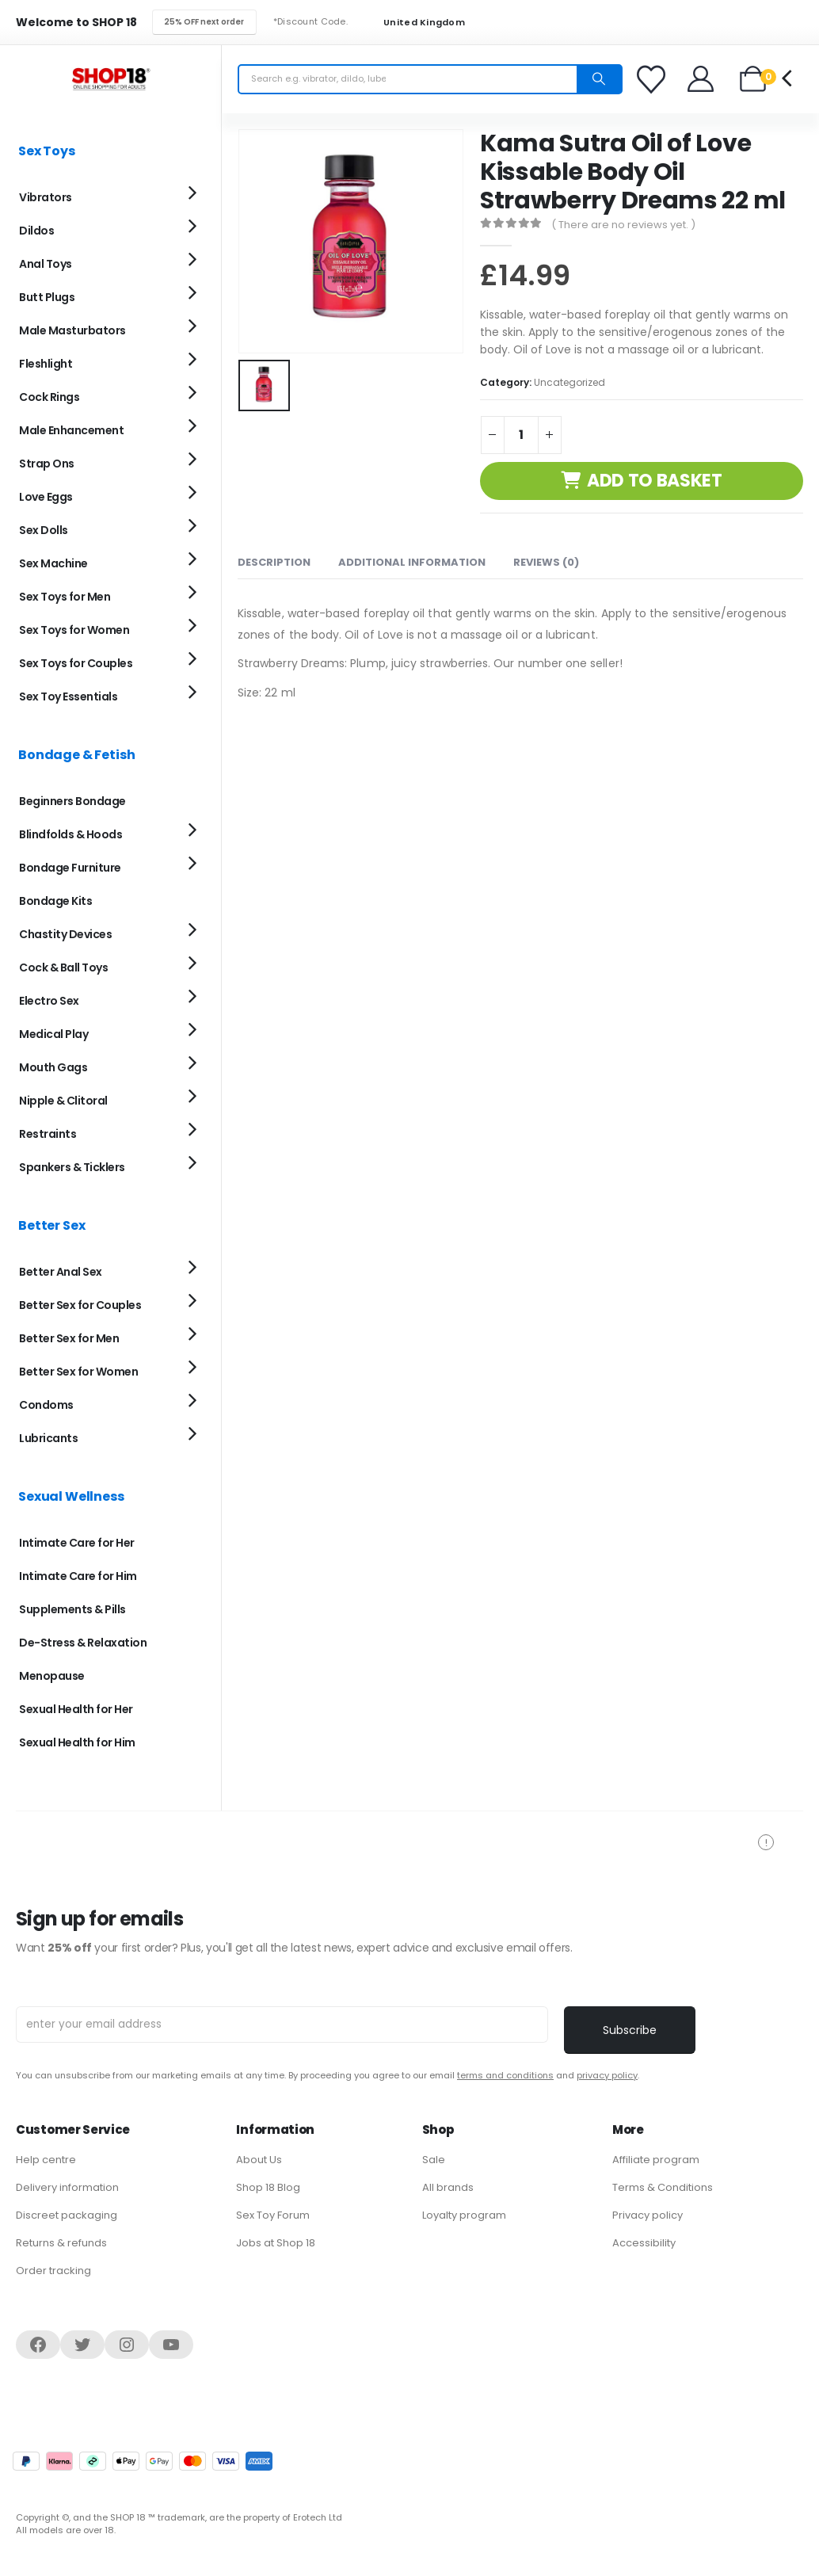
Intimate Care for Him (78, 1576)
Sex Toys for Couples (75, 663)
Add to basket (654, 480)
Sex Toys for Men (64, 597)
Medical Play (53, 1034)
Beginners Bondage (72, 801)
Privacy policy (647, 2215)
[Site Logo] (110, 78)
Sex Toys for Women (74, 630)
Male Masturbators (72, 330)
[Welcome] (701, 79)
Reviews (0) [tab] (546, 562)
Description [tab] (274, 562)
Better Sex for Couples (80, 1305)
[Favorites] (653, 79)
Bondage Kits (55, 901)
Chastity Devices (65, 934)
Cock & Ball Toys (63, 967)
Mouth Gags (53, 1067)
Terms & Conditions (662, 2187)
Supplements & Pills (72, 1609)
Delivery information (67, 2187)
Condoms (46, 1405)
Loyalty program (464, 2215)
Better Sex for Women (78, 1372)
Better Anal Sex (60, 1272)
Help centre (46, 2159)
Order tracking (53, 2270)
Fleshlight (45, 364)
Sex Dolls (43, 530)
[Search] (599, 79)
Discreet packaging (66, 2215)
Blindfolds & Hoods (70, 834)
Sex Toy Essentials (68, 696)
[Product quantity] (521, 435)
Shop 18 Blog (268, 2187)
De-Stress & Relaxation (83, 1643)
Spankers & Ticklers (72, 1167)
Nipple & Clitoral (63, 1101)
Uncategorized (569, 382)
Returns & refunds (61, 2242)
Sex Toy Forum (273, 2215)
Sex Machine (53, 563)
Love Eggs (46, 497)
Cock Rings (49, 397)
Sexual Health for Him (77, 1742)
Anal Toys (45, 264)
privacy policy (607, 2075)
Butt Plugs (46, 297)
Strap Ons (46, 463)
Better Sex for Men (69, 1338)
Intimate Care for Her (77, 1543)
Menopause (52, 1676)
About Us (259, 2159)
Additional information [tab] (412, 562)
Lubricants (48, 1438)
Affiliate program (655, 2159)
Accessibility (644, 2242)
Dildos (36, 231)
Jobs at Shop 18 (275, 2242)
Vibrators (45, 197)
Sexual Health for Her (76, 1709)
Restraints (47, 1134)
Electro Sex (49, 1001)
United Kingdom (414, 22)
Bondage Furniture (70, 868)
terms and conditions (505, 2075)
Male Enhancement (71, 430)
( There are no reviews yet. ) (623, 224)
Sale (433, 2159)
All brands (448, 2187)
